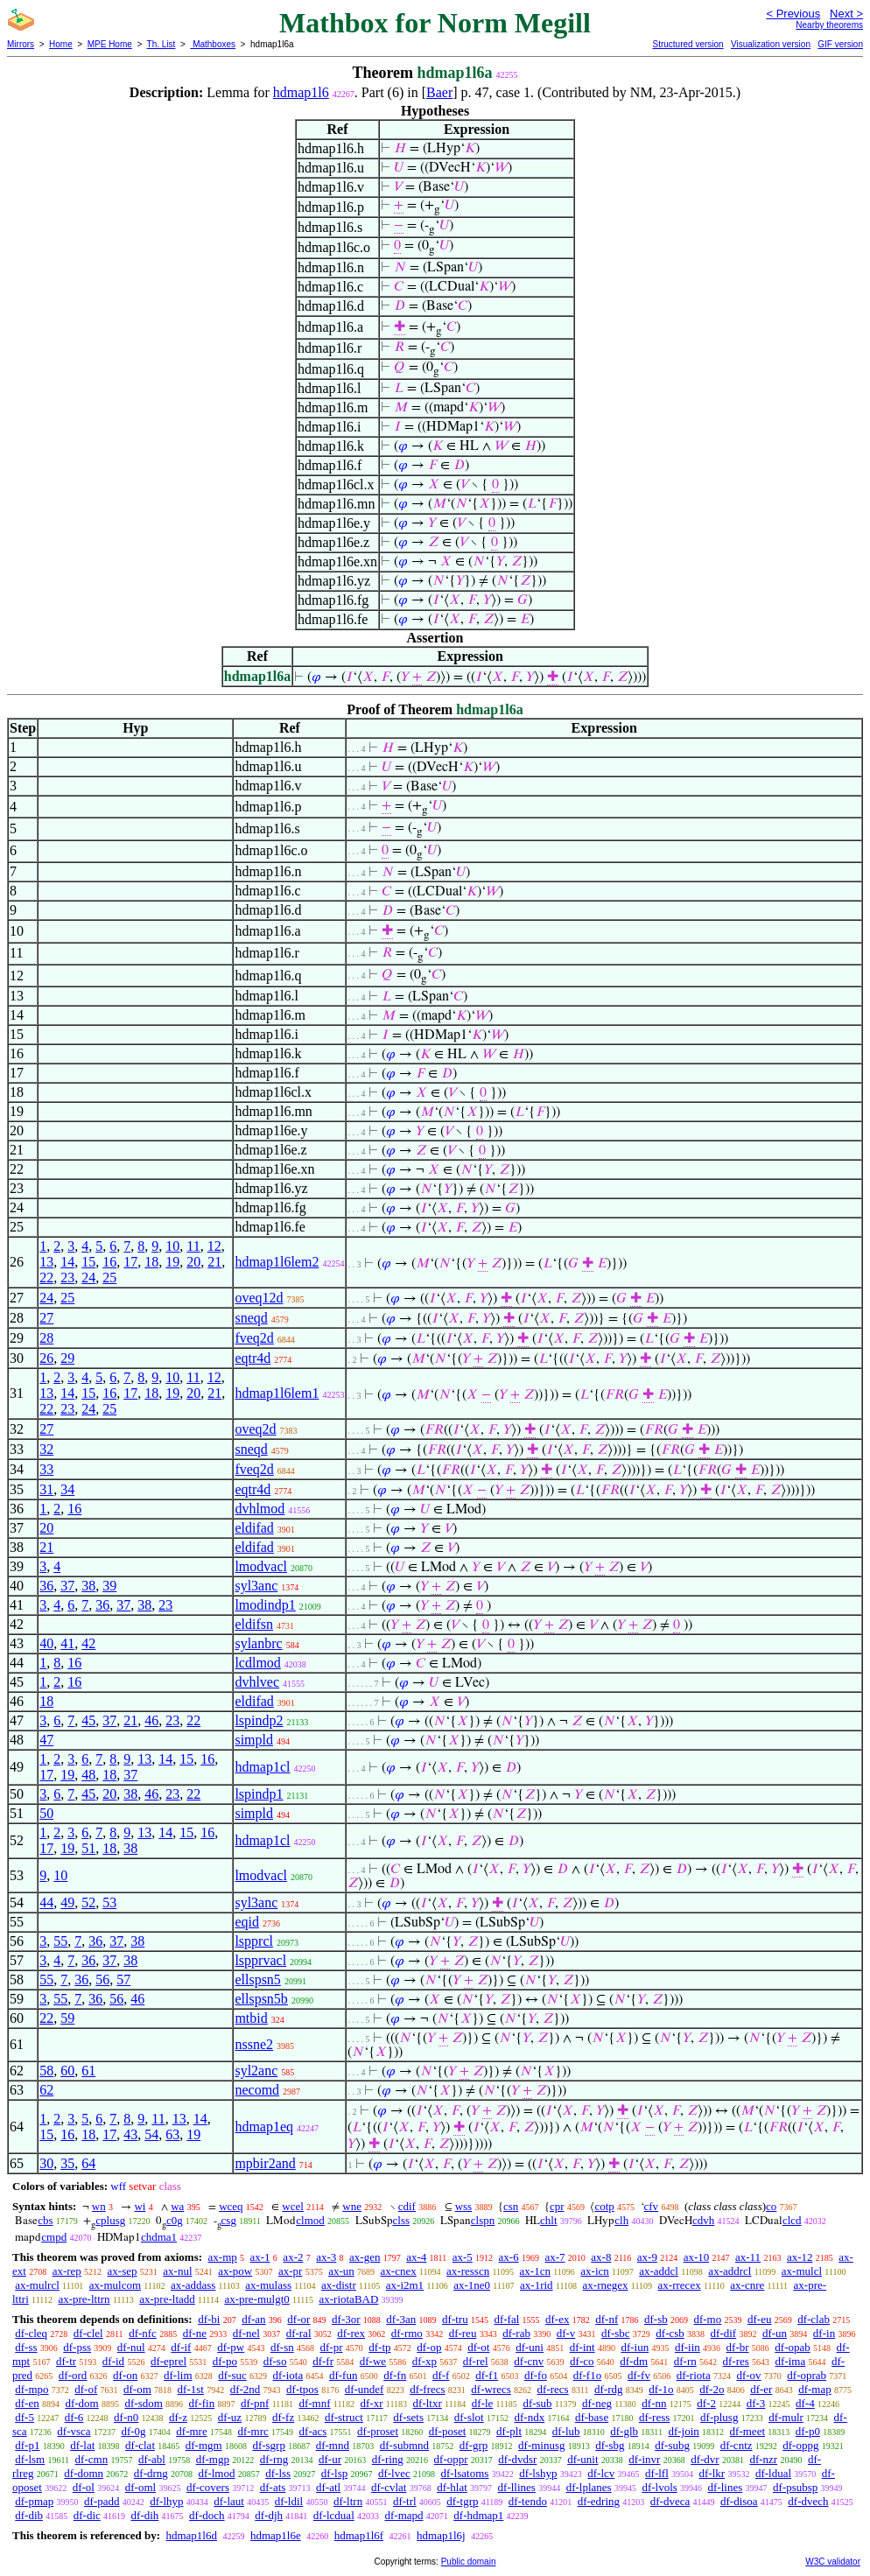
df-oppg (800, 2445)
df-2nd (245, 2389)
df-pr (330, 2347)
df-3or (346, 2319)
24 (88, 1277)
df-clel (88, 2333)
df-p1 (27, 2445)
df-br (737, 2347)
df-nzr (763, 2459)
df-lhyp (166, 2501)
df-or (298, 2319)
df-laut (229, 2501)
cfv (651, 2206)
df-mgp (212, 2459)
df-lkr (712, 2473)
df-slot (469, 2417)
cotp (604, 2206)
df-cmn (92, 2459)
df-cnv (529, 2361)
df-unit (582, 2459)
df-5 (24, 2417)
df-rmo (407, 2333)
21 (214, 1261)
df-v (566, 2333)
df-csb (670, 2333)
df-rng (274, 2459)
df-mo (707, 2319)
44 (46, 1902)
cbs (45, 2220)
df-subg (672, 2445)
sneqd (251, 1317)
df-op (429, 2347)
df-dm (634, 2361)
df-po (225, 2361)
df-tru (455, 2319)
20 (193, 1261)
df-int (582, 2347)
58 (46, 2070)
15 (88, 1261)
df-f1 (486, 2375)
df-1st (191, 2389)
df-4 (805, 2403)
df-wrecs (490, 2389)
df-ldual (773, 2473)
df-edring (599, 2501)
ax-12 (800, 2257)
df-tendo (528, 2501)
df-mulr (785, 2417)
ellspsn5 (257, 1979)
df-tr (66, 2361)
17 (130, 1261)
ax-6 (509, 2257)
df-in (824, 2333)
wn (99, 2206)
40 (46, 1643)
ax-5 (463, 2257)
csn (510, 2206)
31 (46, 1489)
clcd (792, 2220)
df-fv (639, 2375)
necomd (257, 2089)
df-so (275, 2361)
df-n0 (126, 2417)
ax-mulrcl (37, 2285)
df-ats (273, 2487)
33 (46, 1469)
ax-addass (193, 2285)
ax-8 (601, 2257)
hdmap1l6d (191, 2535)
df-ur (330, 2459)
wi (139, 2206)
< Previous (793, 13)
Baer (439, 92)
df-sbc (615, 2333)
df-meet (747, 2431)
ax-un (341, 2271)
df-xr (372, 2403)
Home (61, 44)
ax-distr (338, 2285)
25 (109, 1277)
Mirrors (20, 44)
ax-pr (290, 2271)
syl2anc (256, 2070)
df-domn (83, 2473)
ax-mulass (268, 2285)
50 (46, 1813)
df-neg (597, 2403)
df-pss (77, 2347)
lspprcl (254, 1941)
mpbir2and (265, 2163)
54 (151, 2134)
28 (46, 1337)
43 (130, 2134)
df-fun (343, 2375)
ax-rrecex (679, 2285)
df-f (441, 2375)
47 (46, 1739)
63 (172, 2134)
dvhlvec (257, 1681)
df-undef (364, 2389)
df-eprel (168, 2361)
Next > (846, 13)
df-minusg (541, 2445)
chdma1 (159, 2236)
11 (193, 1246)
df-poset (448, 2431)
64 (88, 2163)
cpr (557, 2206)
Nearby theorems (829, 25)
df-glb (624, 2431)
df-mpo (31, 2389)
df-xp (424, 2361)
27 (46, 1317)
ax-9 (647, 2257)
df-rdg (608, 2389)
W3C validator (832, 2561)
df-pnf (255, 2403)
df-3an (401, 2319)
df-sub (537, 2403)
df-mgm (204, 2445)
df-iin (687, 2347)
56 (102, 1979)
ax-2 (293, 2257)
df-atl (328, 2487)
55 (60, 1941)
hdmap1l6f (358, 2535)
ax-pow (235, 2271)
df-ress (654, 2417)
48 (88, 1774)
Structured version (687, 44)
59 (67, 2018)
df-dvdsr (517, 2459)
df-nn (654, 2403)
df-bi (209, 2319)
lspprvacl (260, 1960)
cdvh (703, 2220)
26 (46, 1358)
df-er (761, 2389)
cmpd (54, 2236)
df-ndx (529, 2417)
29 (67, 1358)
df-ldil (289, 2501)
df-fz (283, 2417)
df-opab (792, 2347)
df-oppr (451, 2459)
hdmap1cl (262, 1766)
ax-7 (554, 2257)
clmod (310, 2220)
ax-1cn (535, 2271)
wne (351, 2206)
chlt (549, 2220)
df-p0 (808, 2431)
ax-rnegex (605, 2285)
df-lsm (30, 2459)
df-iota (288, 2375)
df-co (581, 2361)
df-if (181, 2347)
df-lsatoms (465, 2473)
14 (67, 1261)
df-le (483, 2403)
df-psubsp (795, 2487)
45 (88, 1720)
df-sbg (609, 2445)
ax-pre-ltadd (167, 2299)
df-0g (133, 2431)
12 (214, 1246)
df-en (27, 2403)
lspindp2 (259, 1720)
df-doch (206, 2515)
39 (109, 1585)
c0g (174, 2220)
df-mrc (252, 2431)
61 (88, 2070)
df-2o (711, 2389)
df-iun (635, 2347)
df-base (591, 2417)
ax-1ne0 (471, 2285)
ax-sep (122, 2271)
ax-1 (260, 2257)
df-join (683, 2431)
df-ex (557, 2319)
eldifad (254, 1527)
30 (46, 2163)
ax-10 (697, 2257)
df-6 (74, 2417)
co (771, 2206)
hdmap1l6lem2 (277, 1261)
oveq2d (255, 1428)
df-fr (322, 2361)
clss (401, 2220)
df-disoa (739, 2501)
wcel (293, 2206)
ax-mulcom (115, 2285)
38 (88, 1585)
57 (123, 1979)
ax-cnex (399, 2271)
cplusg (110, 2220)
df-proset (377, 2431)
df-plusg (719, 2417)
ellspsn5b (261, 1998)
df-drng (151, 2473)
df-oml (140, 2487)
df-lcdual (333, 2515)
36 (46, 1585)
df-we (373, 2361)
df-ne (195, 2333)
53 (109, 1902)
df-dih (145, 2515)
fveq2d (254, 1337)
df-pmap (34, 2501)
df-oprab (806, 2375)
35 (67, 2163)
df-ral (299, 2333)
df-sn (282, 2347)
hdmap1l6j (441, 2535)
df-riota (694, 2375)
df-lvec (394, 2473)
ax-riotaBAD (348, 2299)
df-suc (232, 2375)
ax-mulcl (802, 2271)
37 (67, 1585)
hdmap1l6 (301, 92)
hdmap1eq (264, 2126)
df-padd (101, 2501)
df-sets (408, 2417)
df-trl (405, 2501)
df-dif (724, 2333)
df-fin (202, 2403)
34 (67, 1489)
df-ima (790, 2361)
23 (67, 1277)
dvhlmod (259, 1508)
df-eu (759, 2319)
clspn (483, 2220)
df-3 (756, 2403)
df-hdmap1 (478, 2515)
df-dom (81, 2403)
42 (88, 1643)
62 (46, 2089)
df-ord (73, 2375)
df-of (85, 2389)
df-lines (725, 2487)
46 (151, 1720)
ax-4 (416, 2257)
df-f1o (587, 2375)
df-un (774, 2333)
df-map (814, 2389)
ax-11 (748, 2257)
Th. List (161, 44)
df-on (125, 2375)
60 (67, 2070)
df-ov (748, 2375)
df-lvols (659, 2487)
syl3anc (256, 1585)
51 (88, 1848)
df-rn (685, 2361)
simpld (254, 1739)
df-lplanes (589, 2487)
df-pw (230, 2347)
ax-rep (67, 2271)
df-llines (517, 2487)
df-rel (475, 2361)
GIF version (840, 44)
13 (46, 1261)
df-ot (478, 2347)
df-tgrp (462, 2501)
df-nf (606, 2319)
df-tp (379, 2347)
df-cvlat (388, 2487)
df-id (113, 2361)
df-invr (644, 2459)
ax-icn (594, 2271)
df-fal (506, 2319)
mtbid (251, 2018)
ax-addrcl (729, 2271)
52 (88, 1902)
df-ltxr (427, 2403)
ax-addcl (658, 2271)
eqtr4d (252, 1358)
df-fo (535, 2375)
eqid (247, 1921)
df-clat (140, 2445)
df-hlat (452, 2487)
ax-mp (222, 2257)
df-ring (387, 2459)
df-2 (706, 2403)
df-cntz (736, 2445)
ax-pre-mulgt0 (256, 2299)
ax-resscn (467, 2271)
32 (46, 1449)
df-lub (566, 2431)
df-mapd (404, 2515)
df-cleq (31, 2333)
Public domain (468, 2561)
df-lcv (600, 2473)
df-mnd (332, 2445)
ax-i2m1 (405, 2285)
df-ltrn (347, 2501)
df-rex (351, 2333)
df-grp (474, 2445)
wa (177, 2206)
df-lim (178, 2375)
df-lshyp (538, 2473)
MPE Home (110, 44)
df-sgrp (268, 2445)
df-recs (553, 2389)
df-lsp (334, 2473)
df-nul (131, 2347)
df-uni (530, 2347)
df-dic (87, 2515)
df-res (736, 2361)
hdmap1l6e (275, 2535)
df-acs (313, 2431)
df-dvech (808, 2501)
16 (109, 1261)
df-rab (516, 2333)
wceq (230, 2206)
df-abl (151, 2459)
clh (621, 2220)
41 (67, 1643)
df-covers (207, 2487)
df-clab (813, 2319)
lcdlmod (257, 1662)
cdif (407, 2206)
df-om (137, 2389)
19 (172, 1261)
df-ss (26, 2347)
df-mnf (314, 2403)
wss (464, 2206)
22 (46, 1277)
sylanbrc (258, 1643)
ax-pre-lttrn (83, 2299)
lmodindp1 (265, 1604)
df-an (253, 2319)
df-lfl (657, 2473)
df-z (178, 2417)
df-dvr (705, 2459)
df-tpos (302, 2389)
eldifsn (254, 1624)
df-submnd (404, 2445)
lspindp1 (259, 1793)
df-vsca (73, 2431)
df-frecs (427, 2389)
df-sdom (143, 2403)
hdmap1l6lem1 (277, 1393)
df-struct (344, 2417)
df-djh (269, 2515)
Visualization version (770, 44)
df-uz (230, 2417)
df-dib (29, 2515)
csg (228, 2220)
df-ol (84, 2487)
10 (172, 1246)
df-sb (656, 2319)
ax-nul (177, 2271)
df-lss (278, 2473)
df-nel (246, 2333)
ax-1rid (536, 2285)
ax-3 (326, 2257)
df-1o (661, 2389)
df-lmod (217, 2473)
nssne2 (254, 2044)
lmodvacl (261, 1566)
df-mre (191, 2431)
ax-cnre (747, 2285)
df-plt (509, 2431)
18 (151, 1261)
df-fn (394, 2375)
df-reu (463, 2333)
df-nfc (143, 2333)
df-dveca (670, 2501)
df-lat (82, 2445)
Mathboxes (212, 44)
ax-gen (364, 2257)
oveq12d (259, 1297)
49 (67, 1902)
